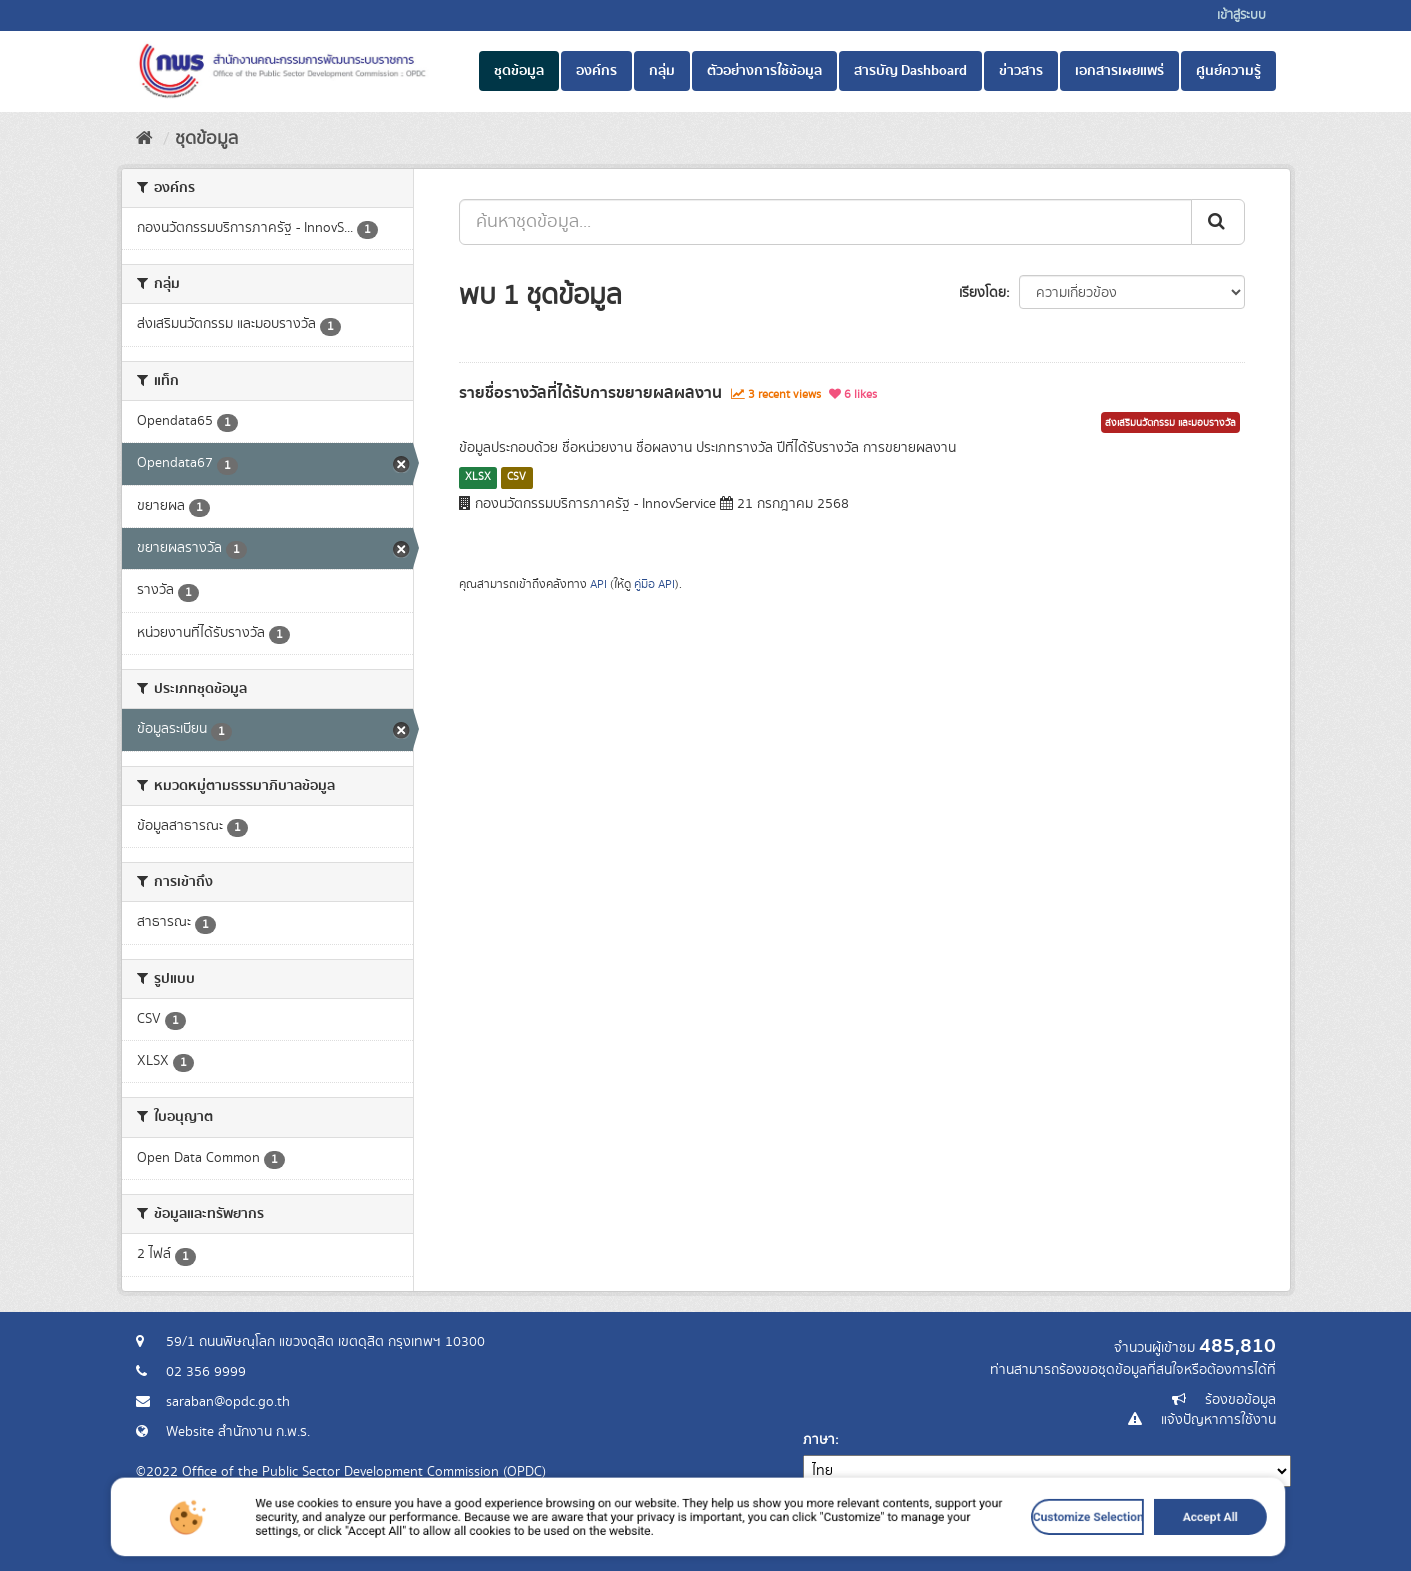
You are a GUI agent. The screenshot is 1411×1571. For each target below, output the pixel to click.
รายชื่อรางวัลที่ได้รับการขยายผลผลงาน (590, 393)
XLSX (478, 477)
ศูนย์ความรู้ (1228, 71)
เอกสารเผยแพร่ (1119, 71)
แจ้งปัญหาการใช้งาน (1218, 1420)
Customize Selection (918, 1553)
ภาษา (819, 1440)
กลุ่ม (662, 71)
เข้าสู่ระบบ (1241, 15)
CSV (516, 477)
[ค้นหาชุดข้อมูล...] (825, 222)
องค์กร (596, 71)
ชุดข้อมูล (519, 71)
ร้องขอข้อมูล (1240, 1400)
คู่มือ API (654, 584)
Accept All (994, 1553)
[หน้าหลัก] (144, 139)
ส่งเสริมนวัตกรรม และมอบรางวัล (1170, 423)
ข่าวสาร (1021, 71)
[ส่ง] (1218, 222)
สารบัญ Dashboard (910, 71)
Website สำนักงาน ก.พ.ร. (238, 1432)
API (598, 584)
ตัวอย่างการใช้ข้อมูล (764, 71)
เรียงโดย (982, 293)
